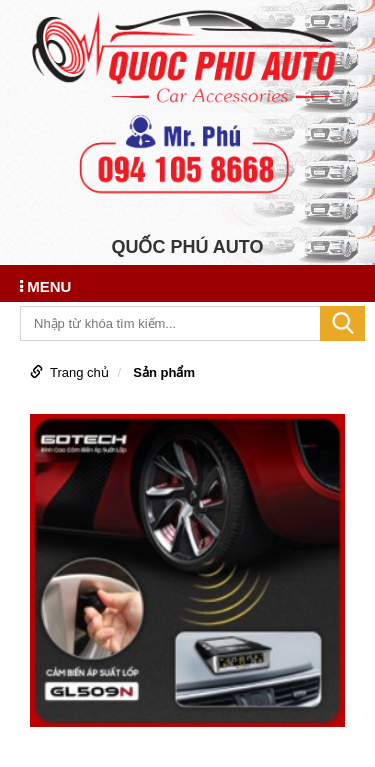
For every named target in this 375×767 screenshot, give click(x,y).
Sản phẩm (164, 372)
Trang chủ (79, 372)
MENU (45, 286)
